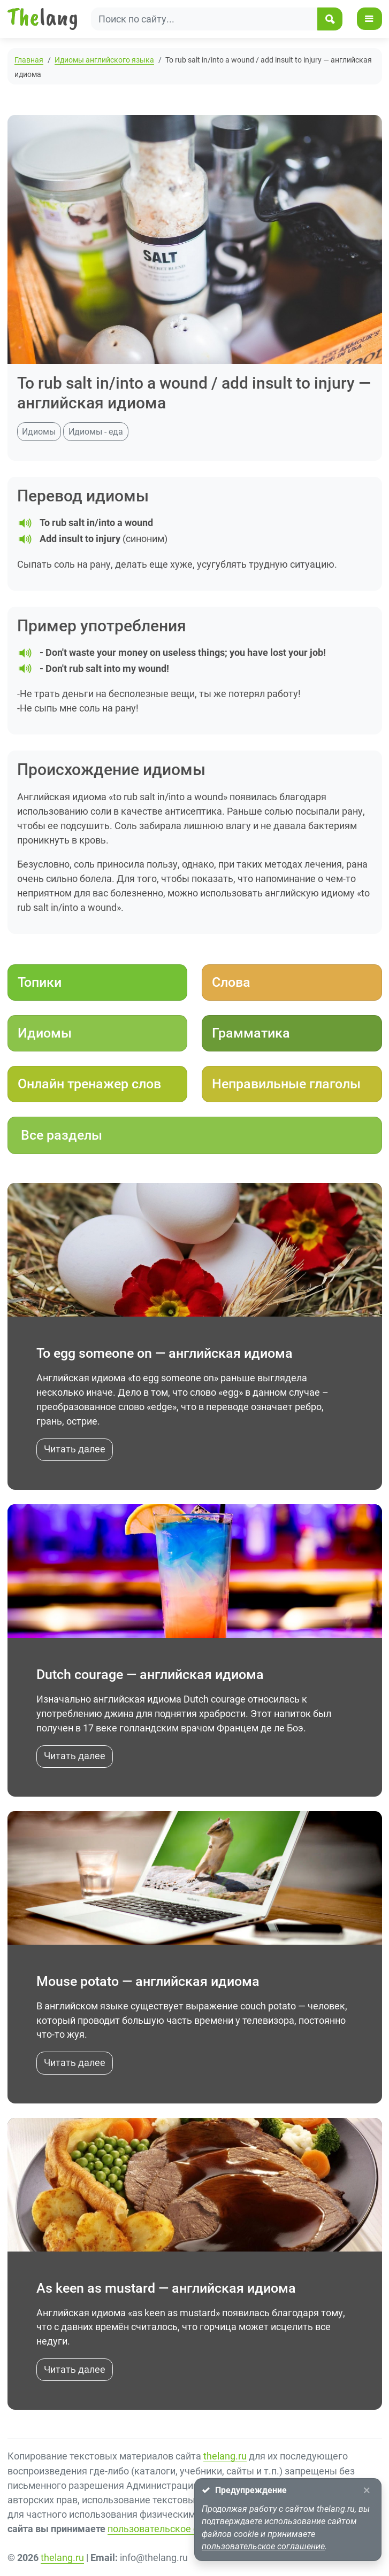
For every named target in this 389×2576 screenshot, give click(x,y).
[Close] (366, 2491)
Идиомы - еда (96, 432)
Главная (28, 60)
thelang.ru (225, 2458)
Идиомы (39, 432)
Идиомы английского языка (104, 60)
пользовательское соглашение (178, 2530)
